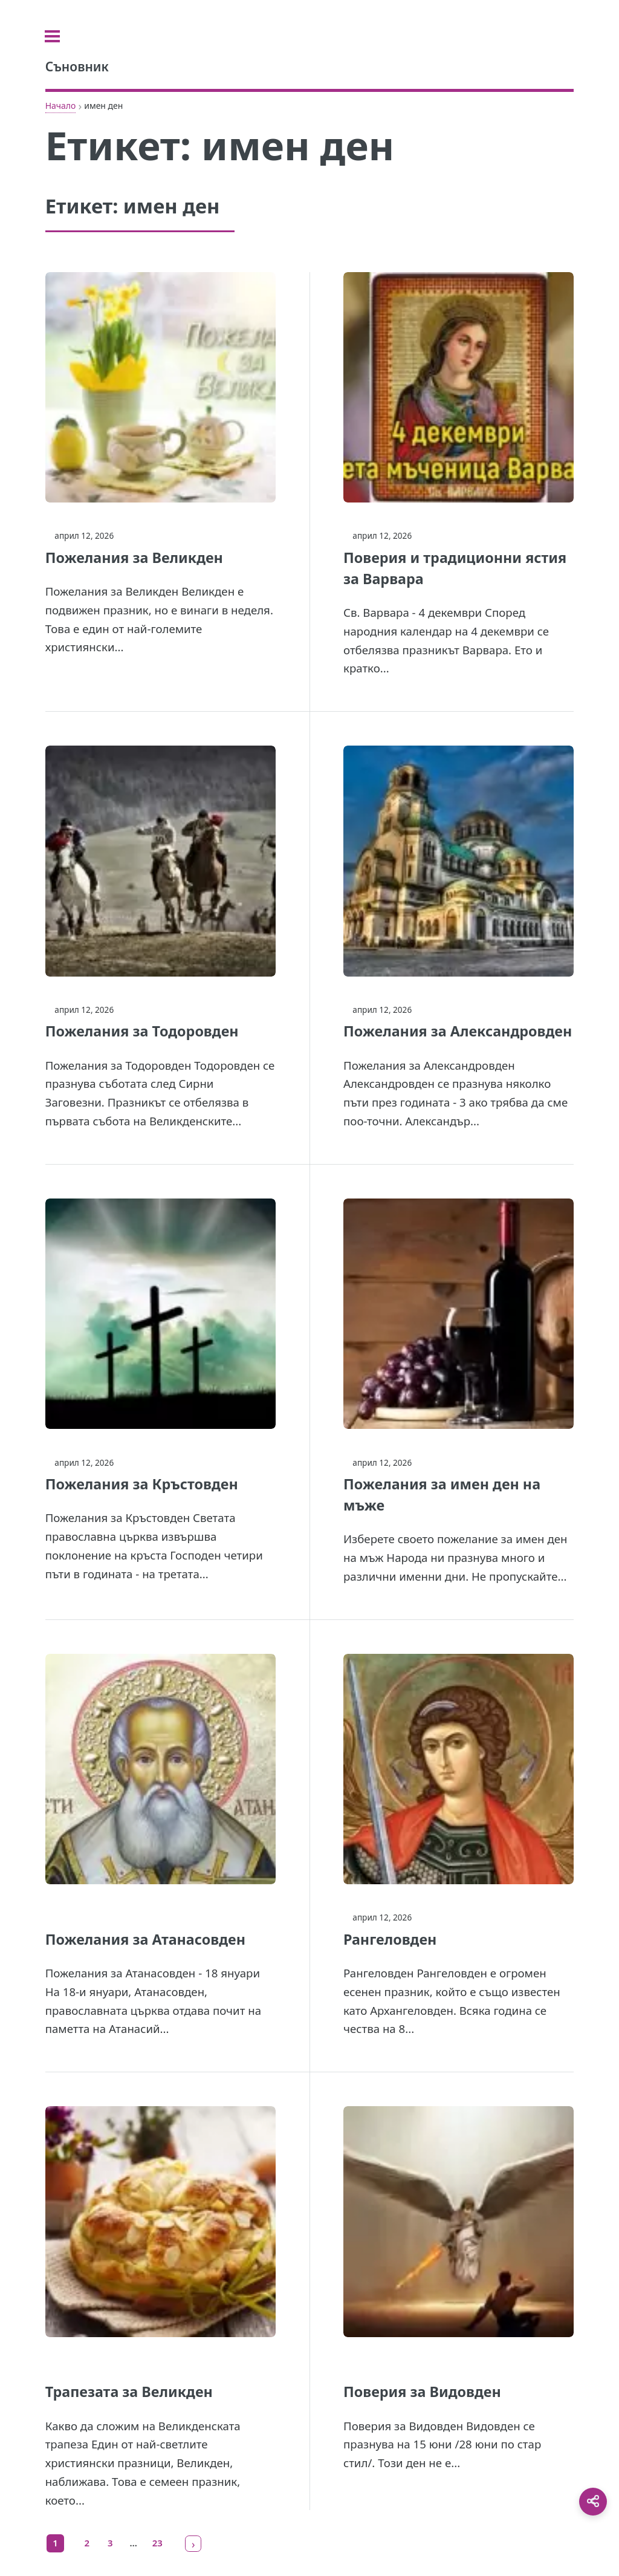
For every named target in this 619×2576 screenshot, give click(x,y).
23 (157, 2543)
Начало (60, 105)
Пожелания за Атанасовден (145, 1939)
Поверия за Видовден (422, 2391)
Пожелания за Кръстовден (141, 1484)
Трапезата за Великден (129, 2391)
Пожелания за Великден (134, 557)
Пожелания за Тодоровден (142, 1031)
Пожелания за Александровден (457, 1031)
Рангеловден (389, 1939)
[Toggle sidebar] (60, 36)
